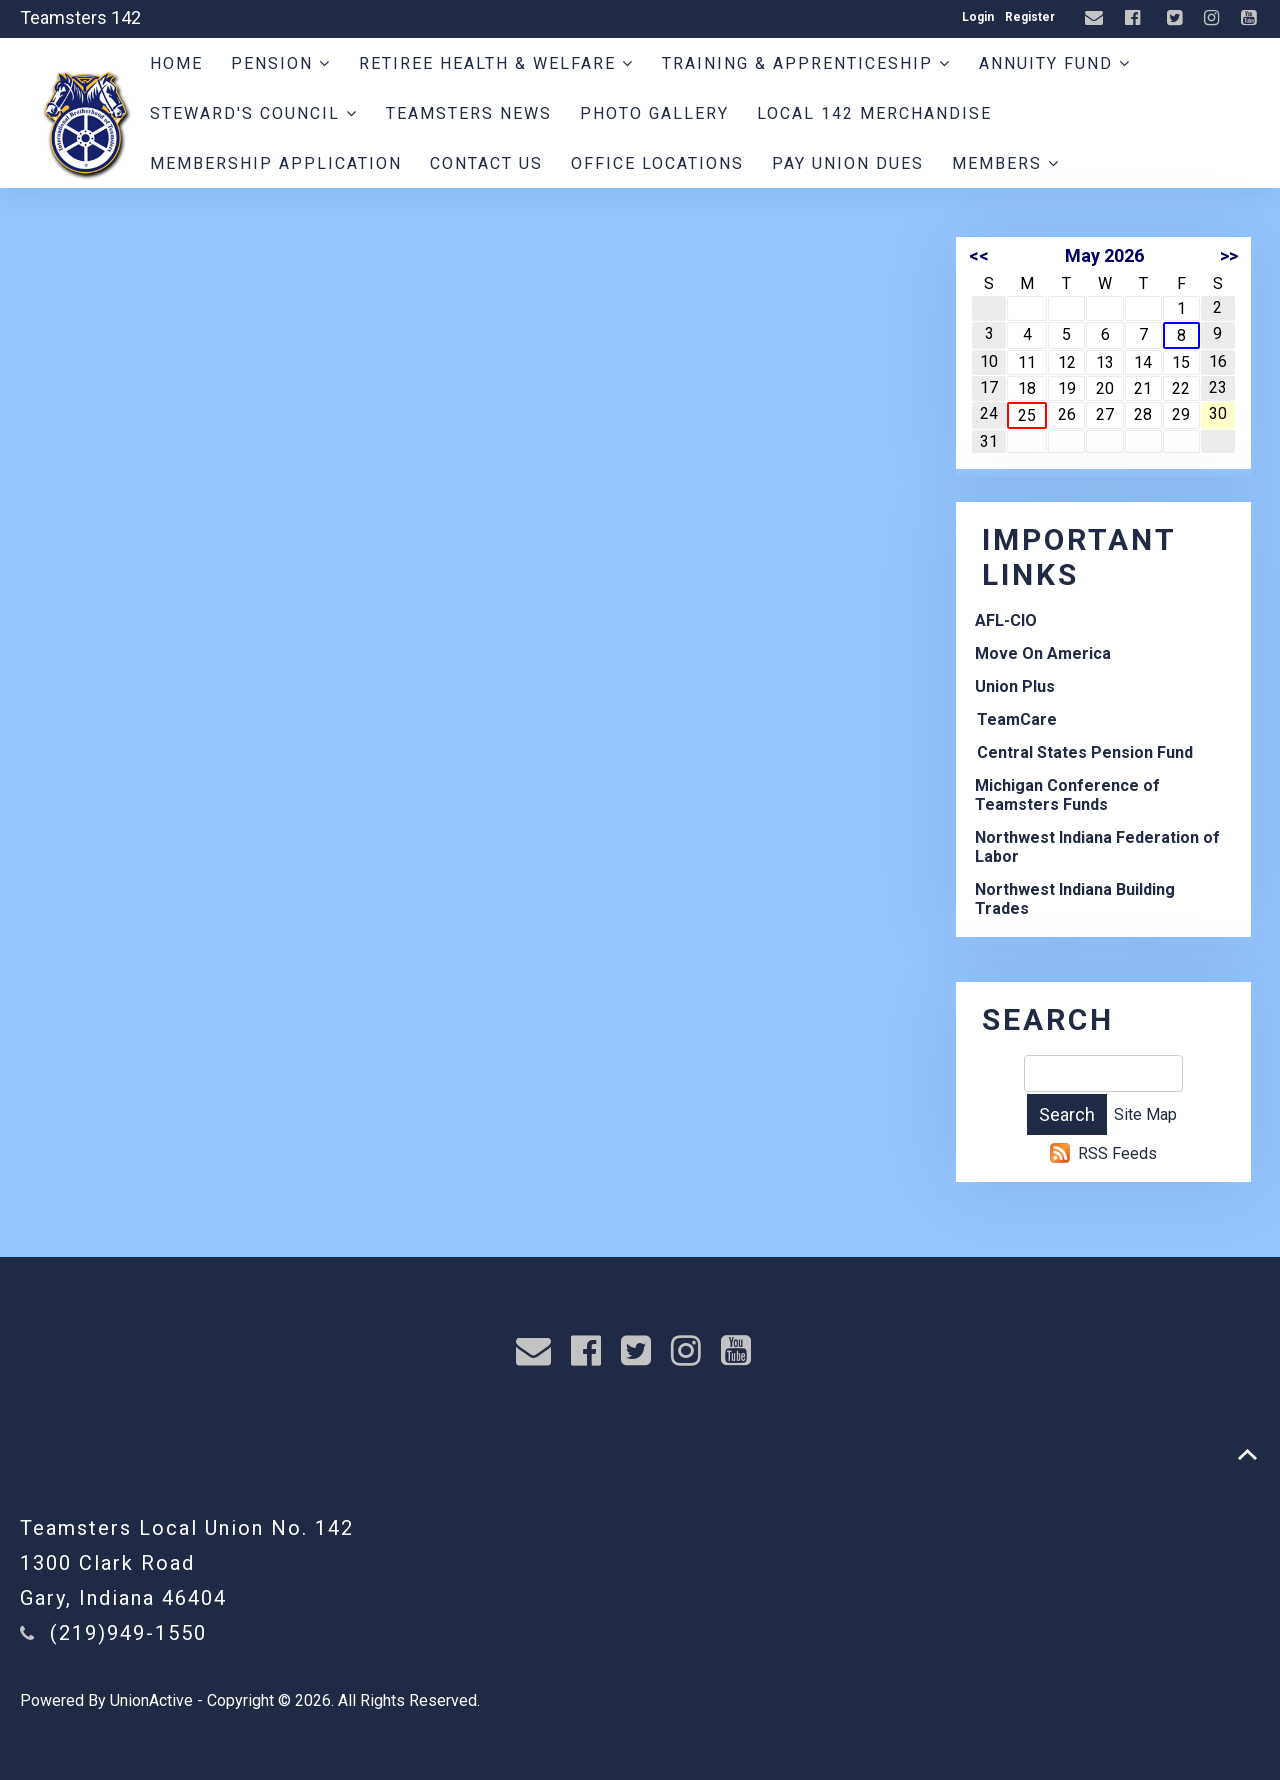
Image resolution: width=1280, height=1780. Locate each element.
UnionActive (151, 1700)
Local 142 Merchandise (874, 113)
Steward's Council (254, 113)
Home (176, 63)
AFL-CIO (1006, 620)
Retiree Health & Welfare (496, 63)
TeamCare (1017, 719)
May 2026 (1104, 255)
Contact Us (486, 163)
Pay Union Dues (848, 163)
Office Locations (657, 163)
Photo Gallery (654, 113)
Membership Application (276, 163)
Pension (281, 63)
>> (1229, 255)
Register (1030, 17)
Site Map (1145, 1114)
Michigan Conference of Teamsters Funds (1067, 795)
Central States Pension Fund (1085, 752)
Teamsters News (469, 113)
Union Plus (1015, 686)
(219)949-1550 (128, 1633)
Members (1006, 163)
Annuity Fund (1055, 63)
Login (978, 17)
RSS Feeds (1117, 1153)
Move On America (1043, 653)
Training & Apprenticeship (806, 63)
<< (979, 255)
